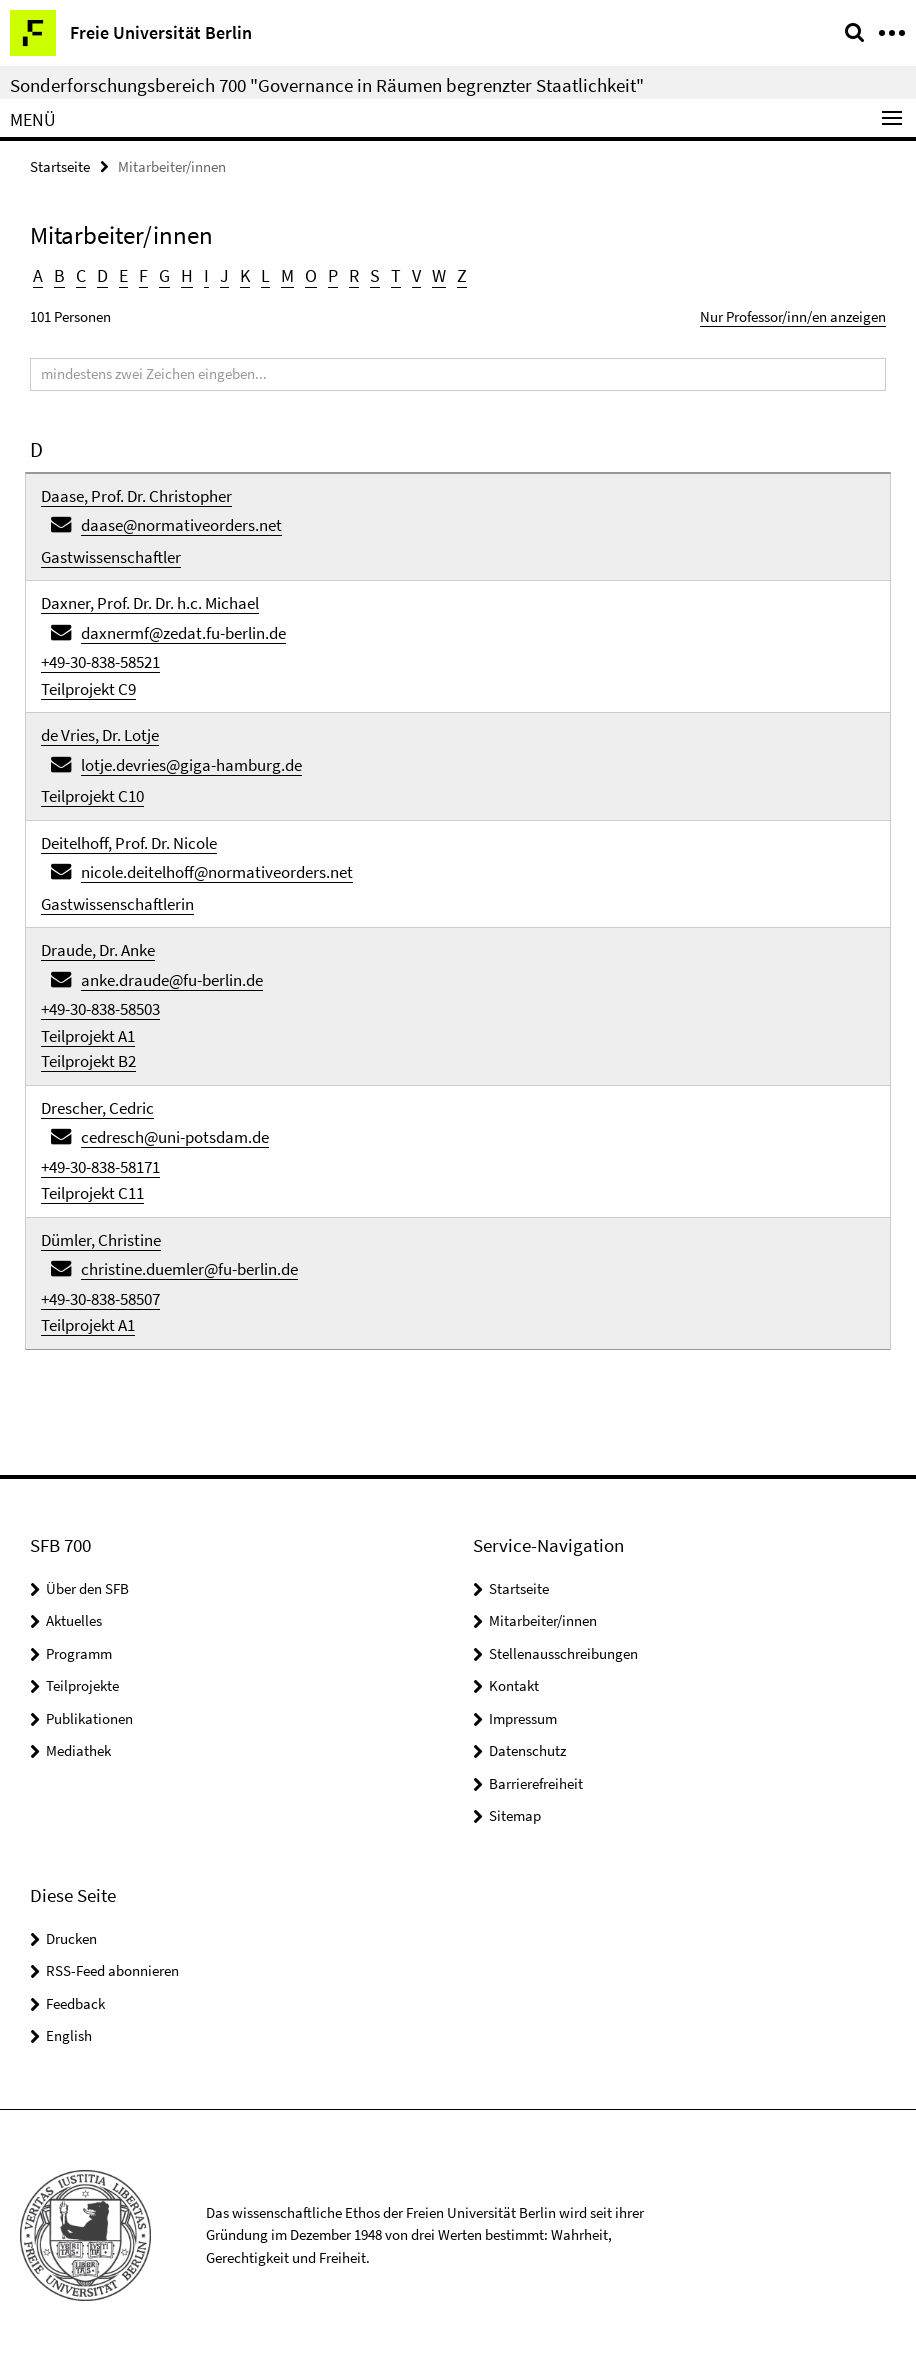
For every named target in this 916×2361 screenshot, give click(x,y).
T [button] (396, 275)
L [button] (265, 275)
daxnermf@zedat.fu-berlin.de (183, 633)
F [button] (143, 275)
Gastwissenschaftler (111, 557)
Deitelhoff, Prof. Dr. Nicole (129, 843)
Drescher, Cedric (97, 1108)
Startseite (60, 166)
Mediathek (78, 1750)
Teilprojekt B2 (88, 1061)
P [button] (333, 275)
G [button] (164, 275)
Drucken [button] (71, 1938)
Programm (79, 1653)
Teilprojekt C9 (88, 689)
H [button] (187, 275)
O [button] (311, 275)
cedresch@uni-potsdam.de (175, 1137)
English (69, 2035)
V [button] (416, 275)
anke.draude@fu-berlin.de (172, 980)
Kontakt (514, 1685)
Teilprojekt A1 (88, 1036)
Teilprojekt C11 (92, 1193)
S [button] (375, 275)
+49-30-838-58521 (100, 662)
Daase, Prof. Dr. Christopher (136, 496)
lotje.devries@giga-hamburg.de (191, 765)
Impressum (523, 1718)
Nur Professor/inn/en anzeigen (793, 316)
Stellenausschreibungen (563, 1653)
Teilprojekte (82, 1685)
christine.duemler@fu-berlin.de (189, 1269)
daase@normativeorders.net (181, 525)
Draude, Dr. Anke (98, 950)
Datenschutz (527, 1750)
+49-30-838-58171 (100, 1167)
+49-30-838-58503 (100, 1009)
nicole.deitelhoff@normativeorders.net (217, 872)
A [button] (38, 275)
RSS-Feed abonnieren (112, 1970)
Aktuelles (74, 1620)
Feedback (75, 2003)
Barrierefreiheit (536, 1783)
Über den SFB (87, 1588)
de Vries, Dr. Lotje (100, 735)
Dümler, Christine (101, 1240)
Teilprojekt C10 (92, 796)
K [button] (245, 275)
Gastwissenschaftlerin (117, 904)
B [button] (59, 275)
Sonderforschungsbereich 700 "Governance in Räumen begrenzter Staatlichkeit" (327, 85)
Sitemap (515, 1815)
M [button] (287, 275)
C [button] (81, 275)
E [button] (123, 275)
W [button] (439, 275)
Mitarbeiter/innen (543, 1620)
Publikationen (89, 1718)
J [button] (224, 275)
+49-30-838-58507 (100, 1299)
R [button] (354, 275)
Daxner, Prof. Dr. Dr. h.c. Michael (150, 603)
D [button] (102, 275)
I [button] (206, 275)
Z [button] (462, 275)
